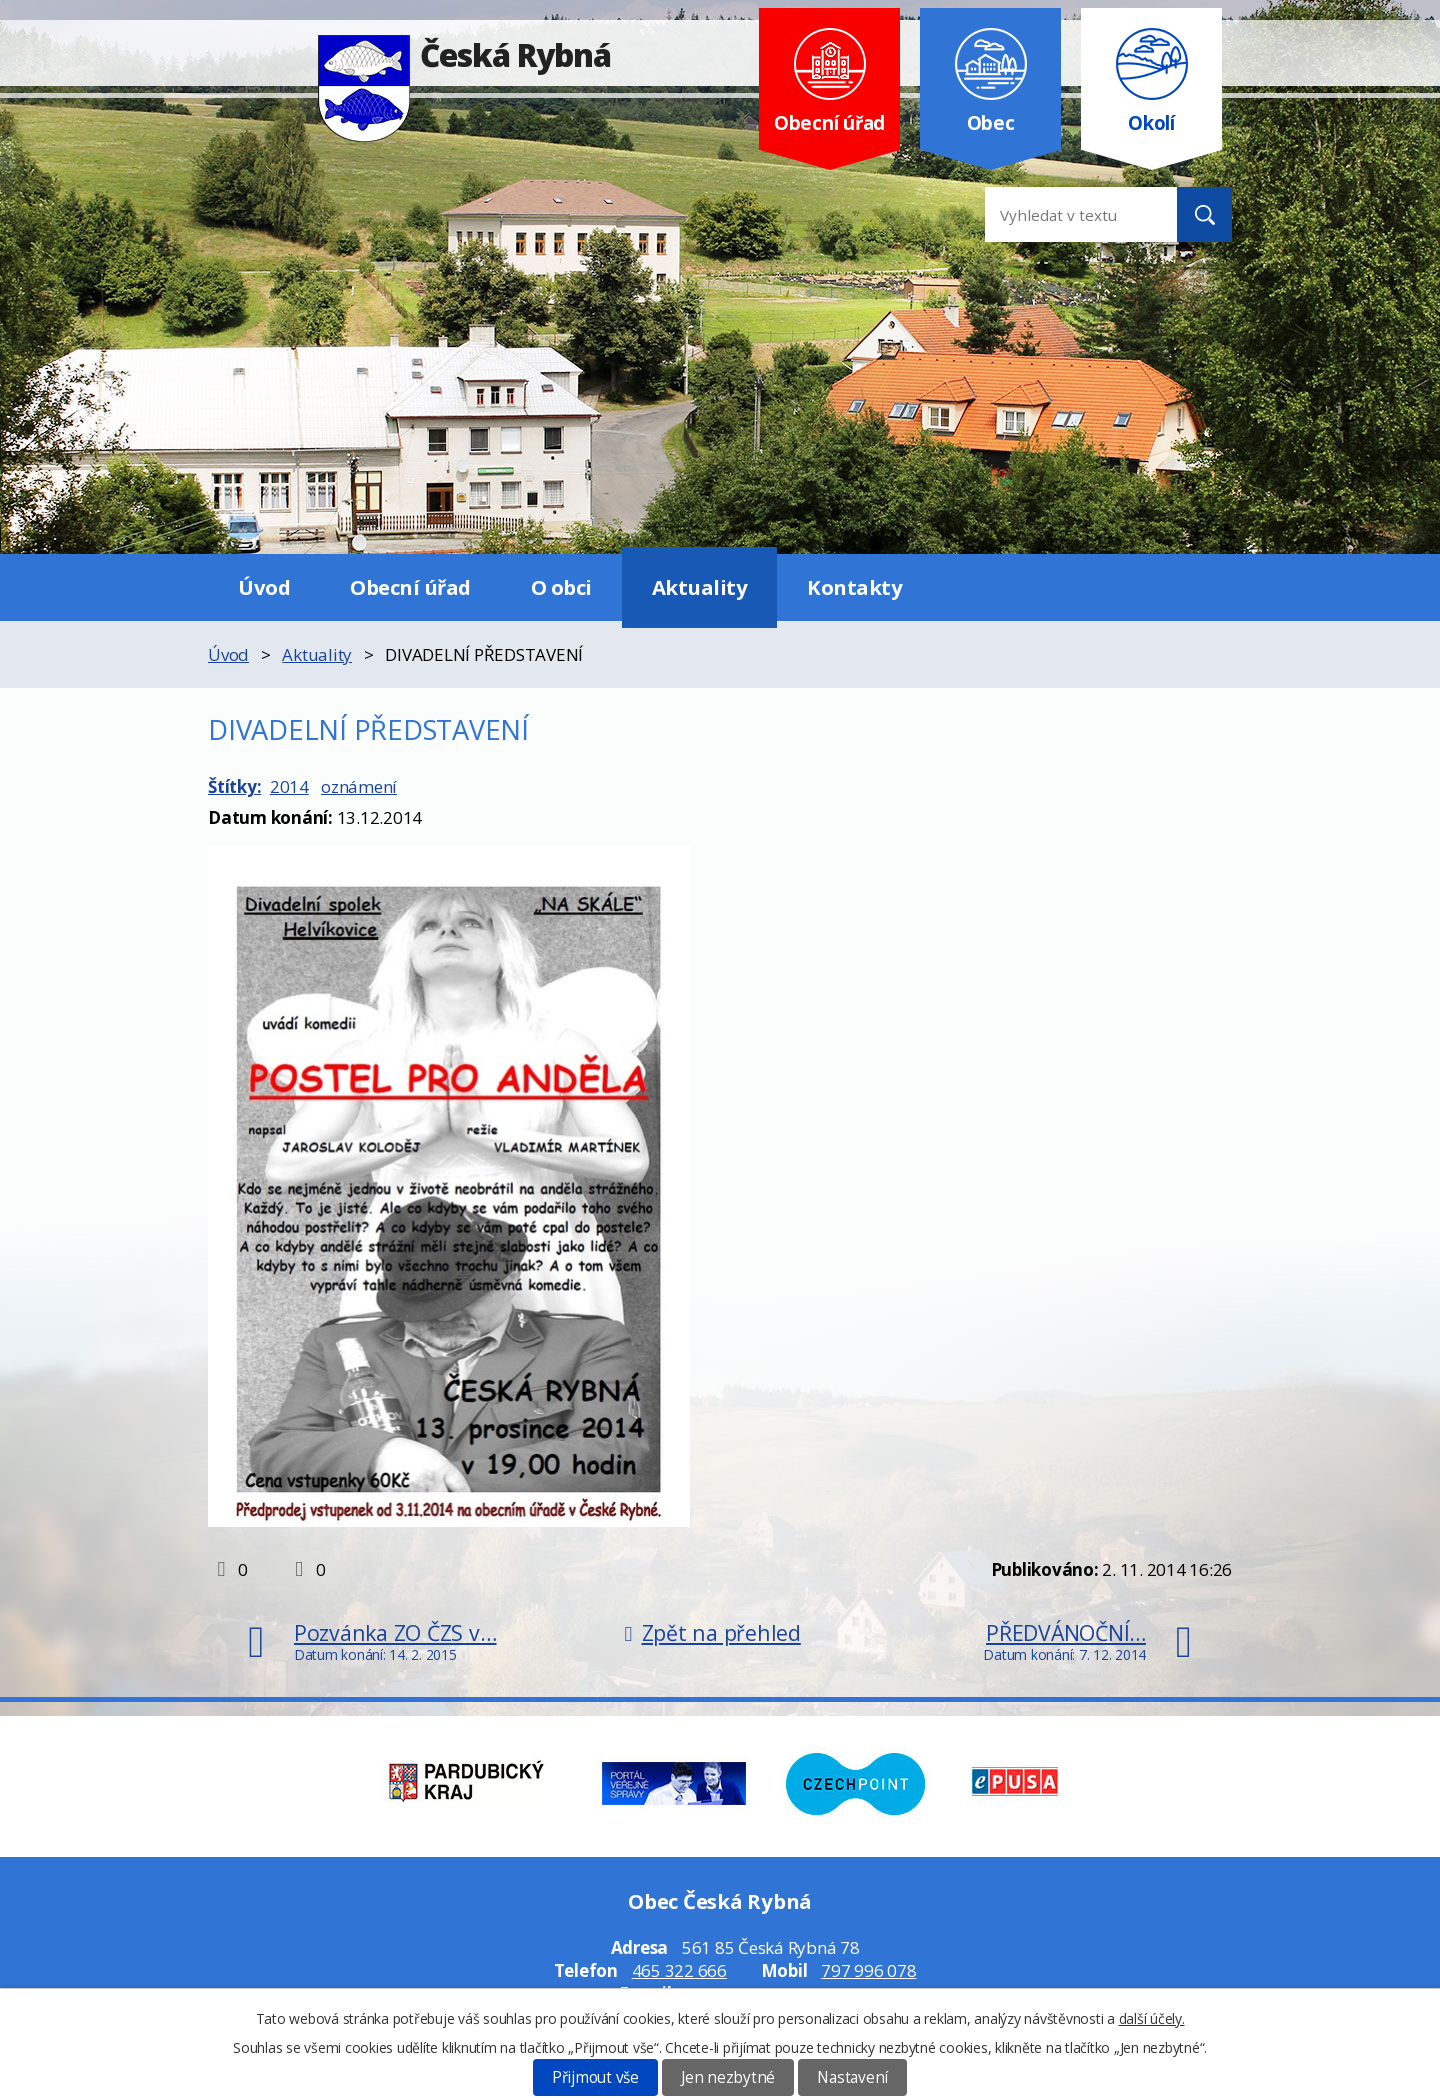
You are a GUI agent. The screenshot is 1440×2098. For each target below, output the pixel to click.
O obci (561, 587)
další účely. (1152, 2018)
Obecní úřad (410, 587)
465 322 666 (679, 1970)
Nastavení (852, 2077)
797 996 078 (868, 1970)
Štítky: (234, 786)
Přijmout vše (595, 2077)
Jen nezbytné (728, 2077)
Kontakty (854, 587)
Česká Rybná (464, 54)
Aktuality (700, 587)
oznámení (359, 786)
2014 (289, 786)
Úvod (264, 587)
